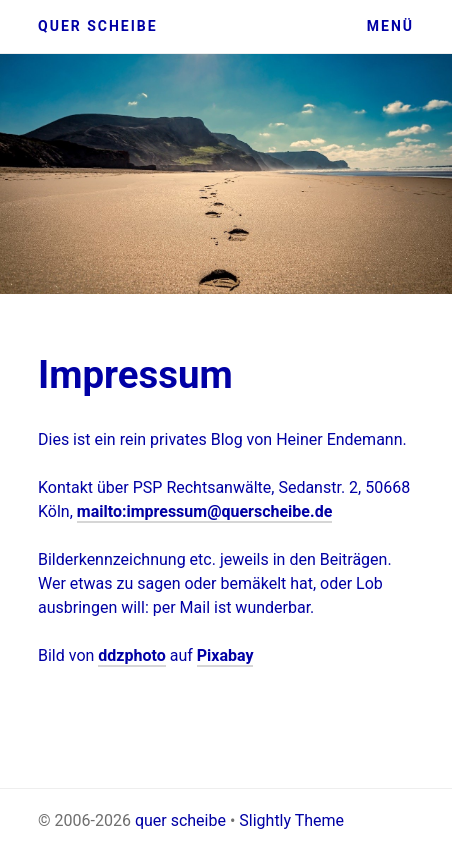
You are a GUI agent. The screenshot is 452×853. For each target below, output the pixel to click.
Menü (390, 26)
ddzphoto (131, 655)
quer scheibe (98, 26)
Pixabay (225, 655)
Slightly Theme (291, 820)
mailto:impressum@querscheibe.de (205, 511)
